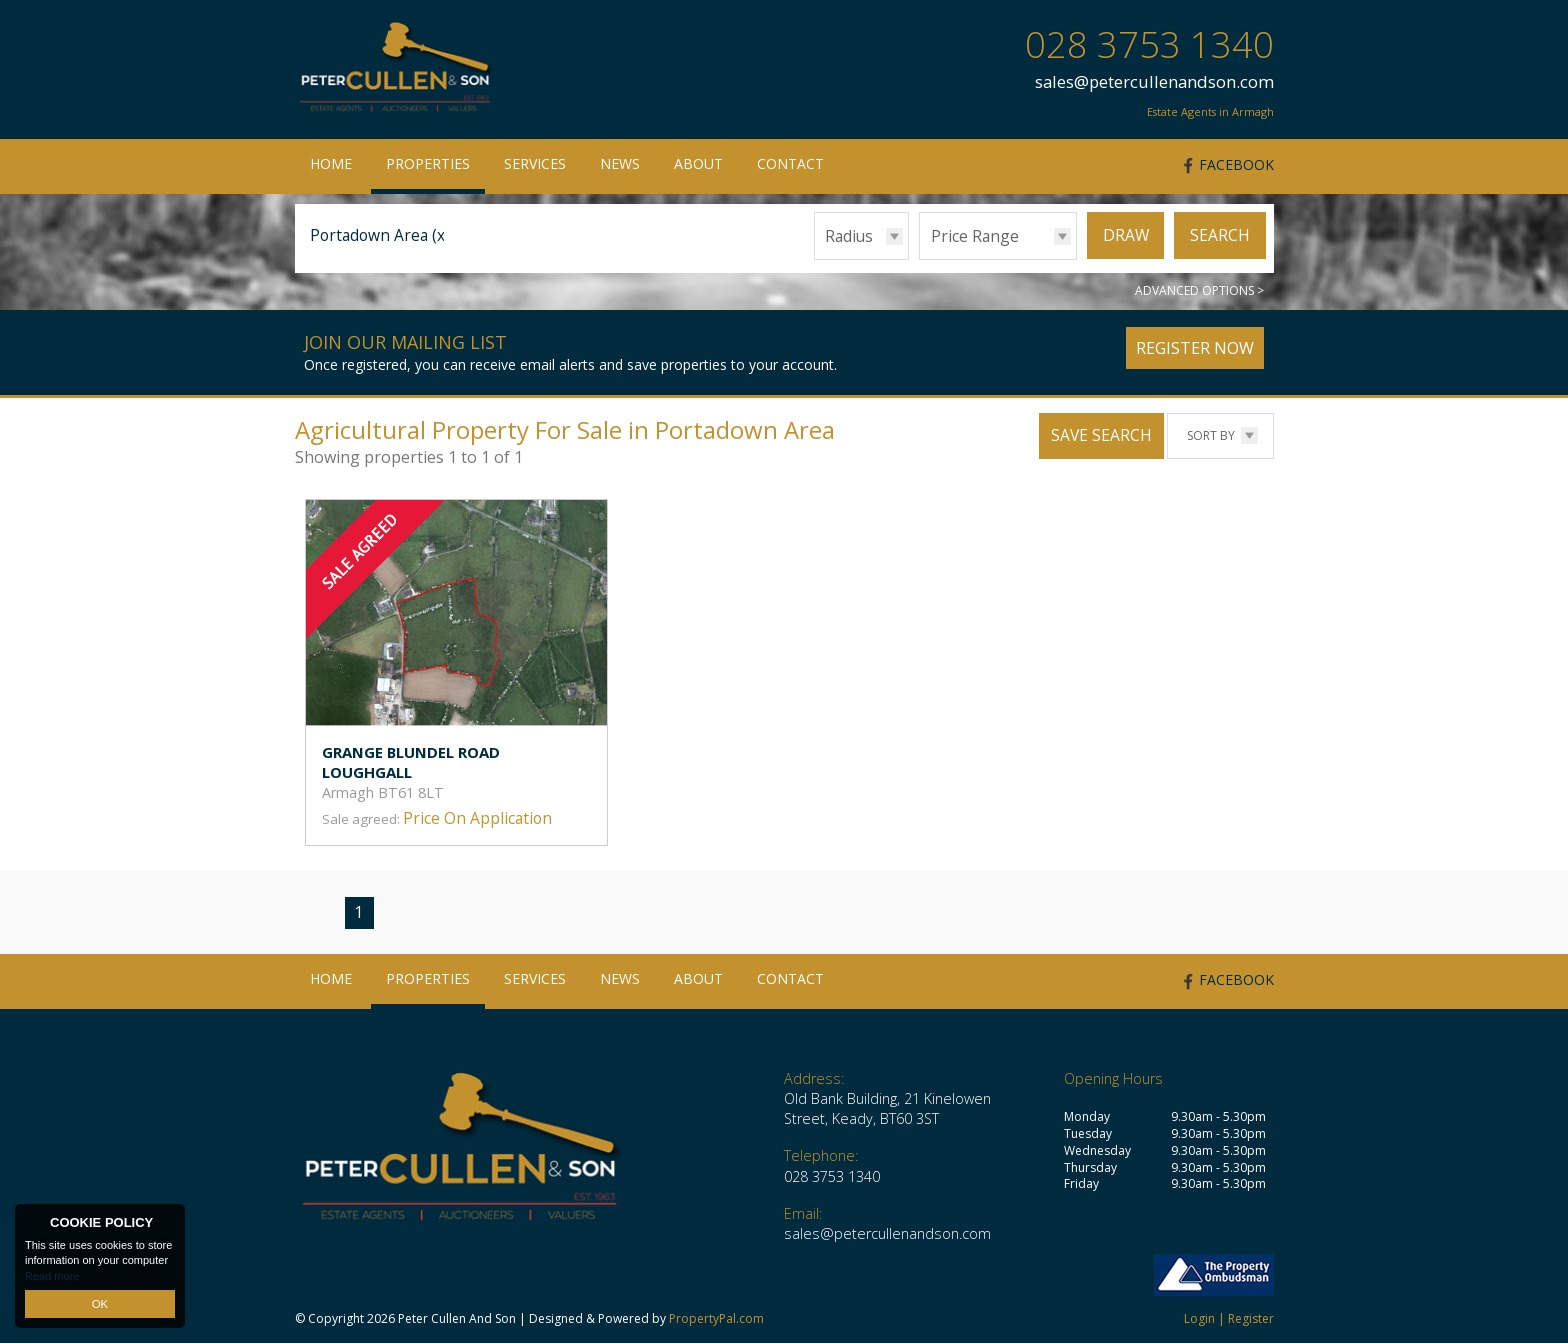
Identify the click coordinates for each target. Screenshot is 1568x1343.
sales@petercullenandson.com (1154, 81)
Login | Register (1229, 1318)
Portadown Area (380, 235)
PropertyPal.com (716, 1318)
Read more (52, 1277)
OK (100, 1304)
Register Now (1195, 348)
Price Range (975, 236)
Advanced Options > (1199, 290)
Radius (849, 236)
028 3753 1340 (1149, 44)
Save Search (1101, 435)
